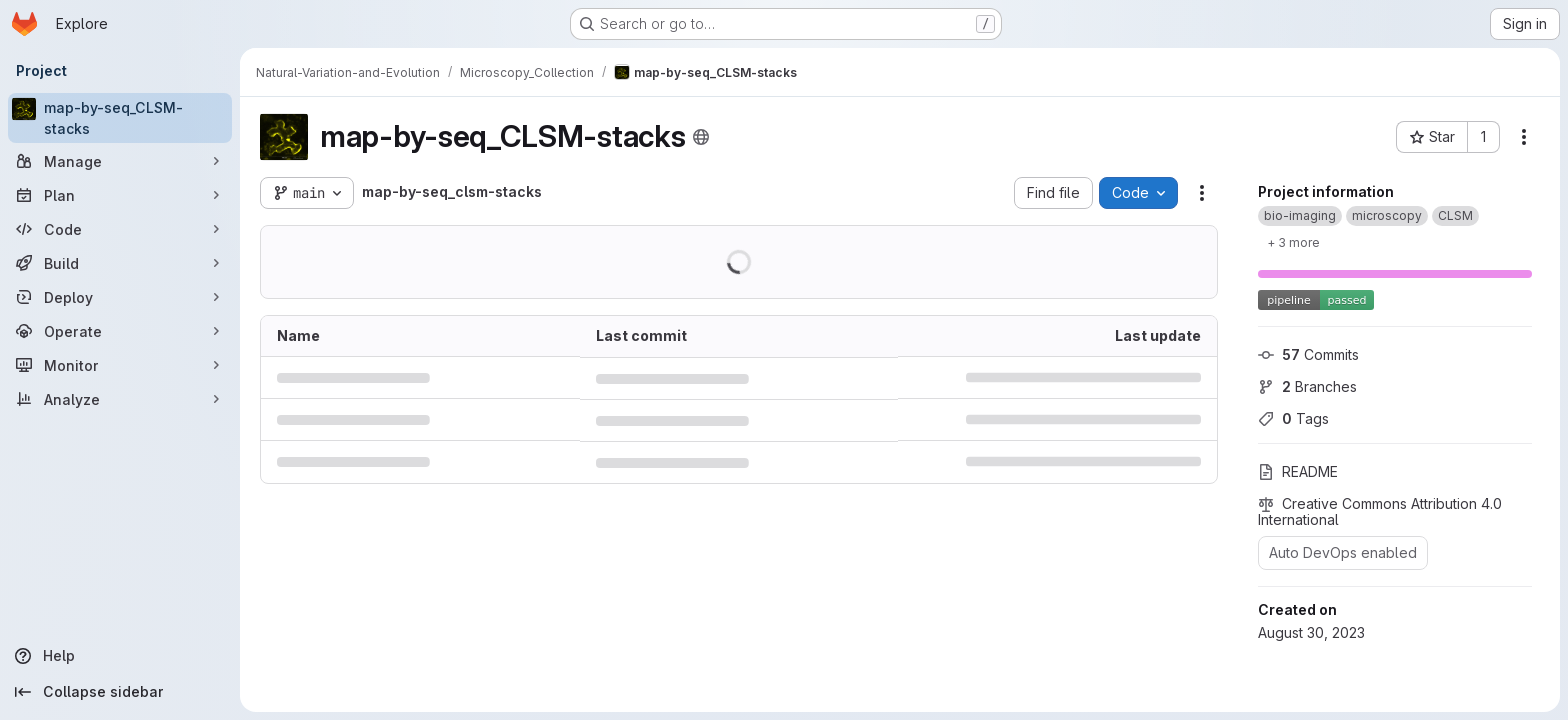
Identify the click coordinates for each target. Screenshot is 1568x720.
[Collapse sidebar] (120, 692)
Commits (1308, 354)
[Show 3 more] (1293, 242)
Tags (1293, 418)
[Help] (120, 656)
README (1298, 471)
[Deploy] (120, 297)
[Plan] (120, 195)
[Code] (120, 229)
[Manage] (120, 161)
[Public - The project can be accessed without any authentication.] (701, 137)
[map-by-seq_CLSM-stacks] (120, 118)
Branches (1307, 386)
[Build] (120, 263)
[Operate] (120, 331)
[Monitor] (120, 365)
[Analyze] (120, 399)
